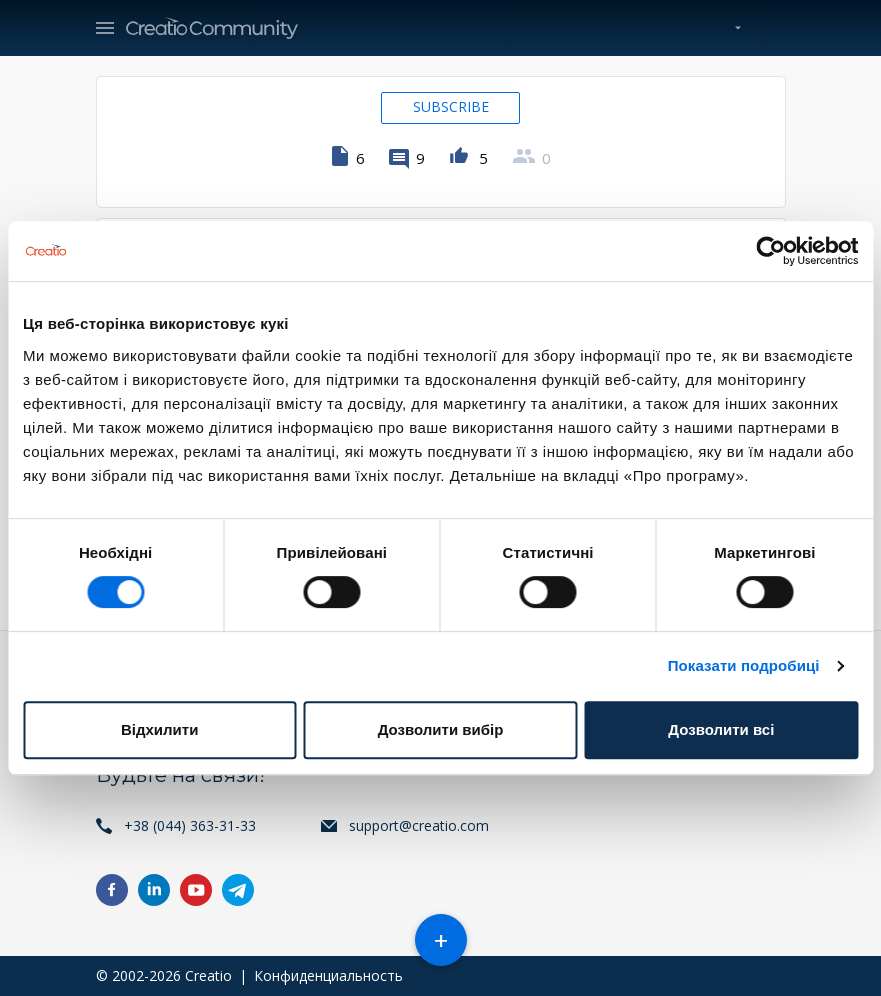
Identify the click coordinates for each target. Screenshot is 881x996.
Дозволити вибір (441, 729)
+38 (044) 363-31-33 (190, 825)
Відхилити (159, 729)
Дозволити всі (721, 729)
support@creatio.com (419, 825)
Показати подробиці (744, 665)
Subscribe (451, 106)
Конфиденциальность (328, 975)
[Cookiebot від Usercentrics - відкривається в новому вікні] (770, 251)
